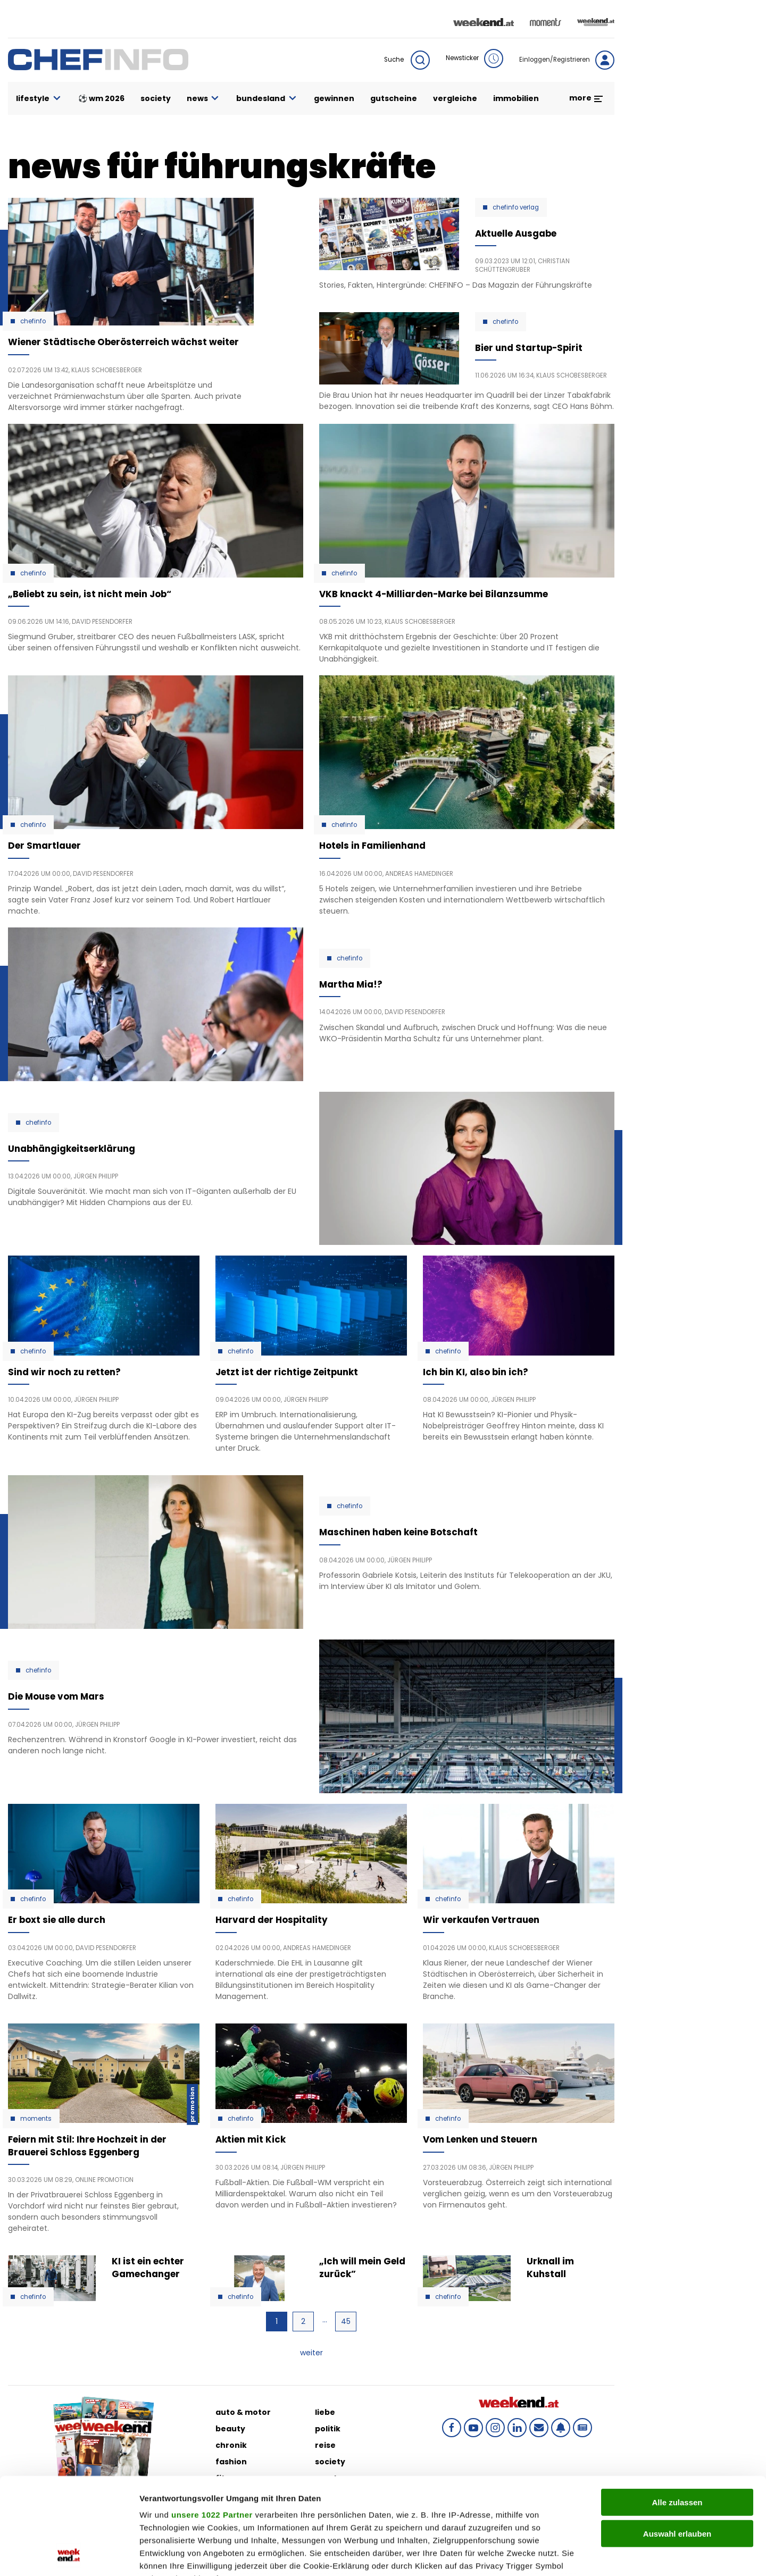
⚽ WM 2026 (101, 98)
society (155, 98)
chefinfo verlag (516, 207)
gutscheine (393, 98)
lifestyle (39, 98)
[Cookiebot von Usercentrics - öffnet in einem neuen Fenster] (68, 2555)
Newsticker (474, 58)
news (204, 98)
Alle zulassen (677, 2411)
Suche (407, 60)
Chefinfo (33, 321)
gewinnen (334, 98)
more (586, 98)
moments (36, 2118)
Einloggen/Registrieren (566, 60)
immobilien (516, 98)
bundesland (267, 98)
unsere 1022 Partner (212, 2424)
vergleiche (455, 98)
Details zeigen (566, 2555)
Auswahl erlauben (677, 2442)
